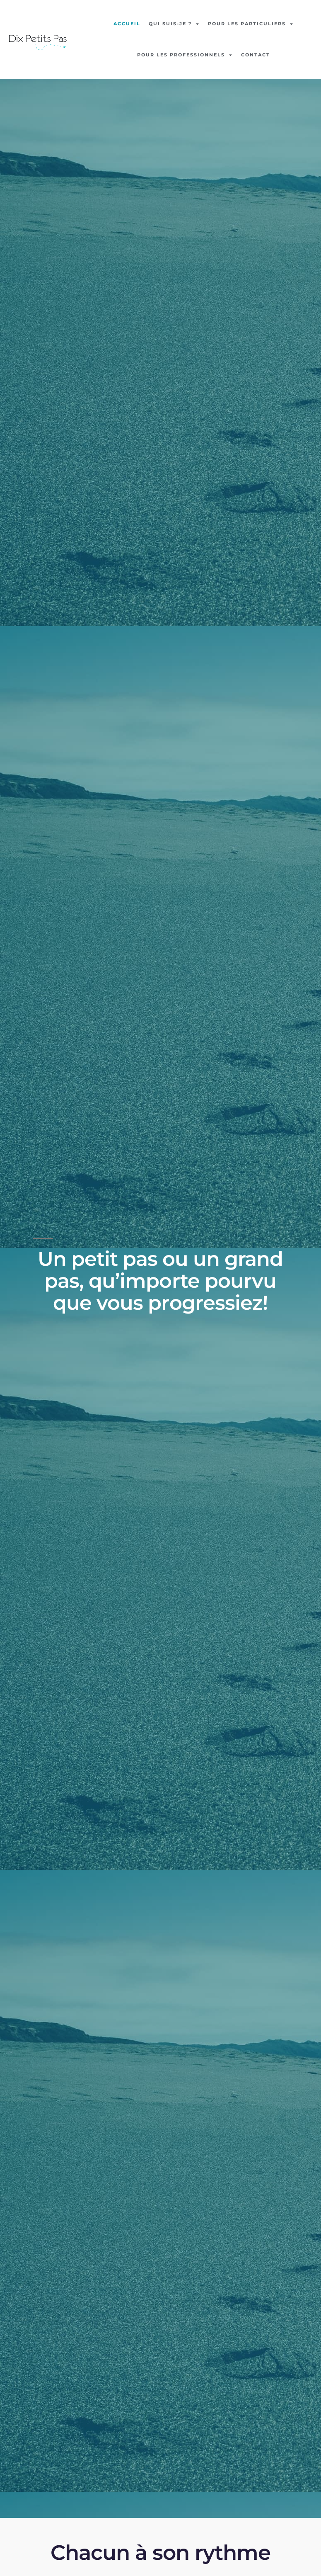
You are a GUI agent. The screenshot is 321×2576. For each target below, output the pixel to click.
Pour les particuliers (251, 23)
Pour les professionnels (185, 55)
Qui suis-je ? (174, 23)
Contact (255, 55)
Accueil (126, 24)
